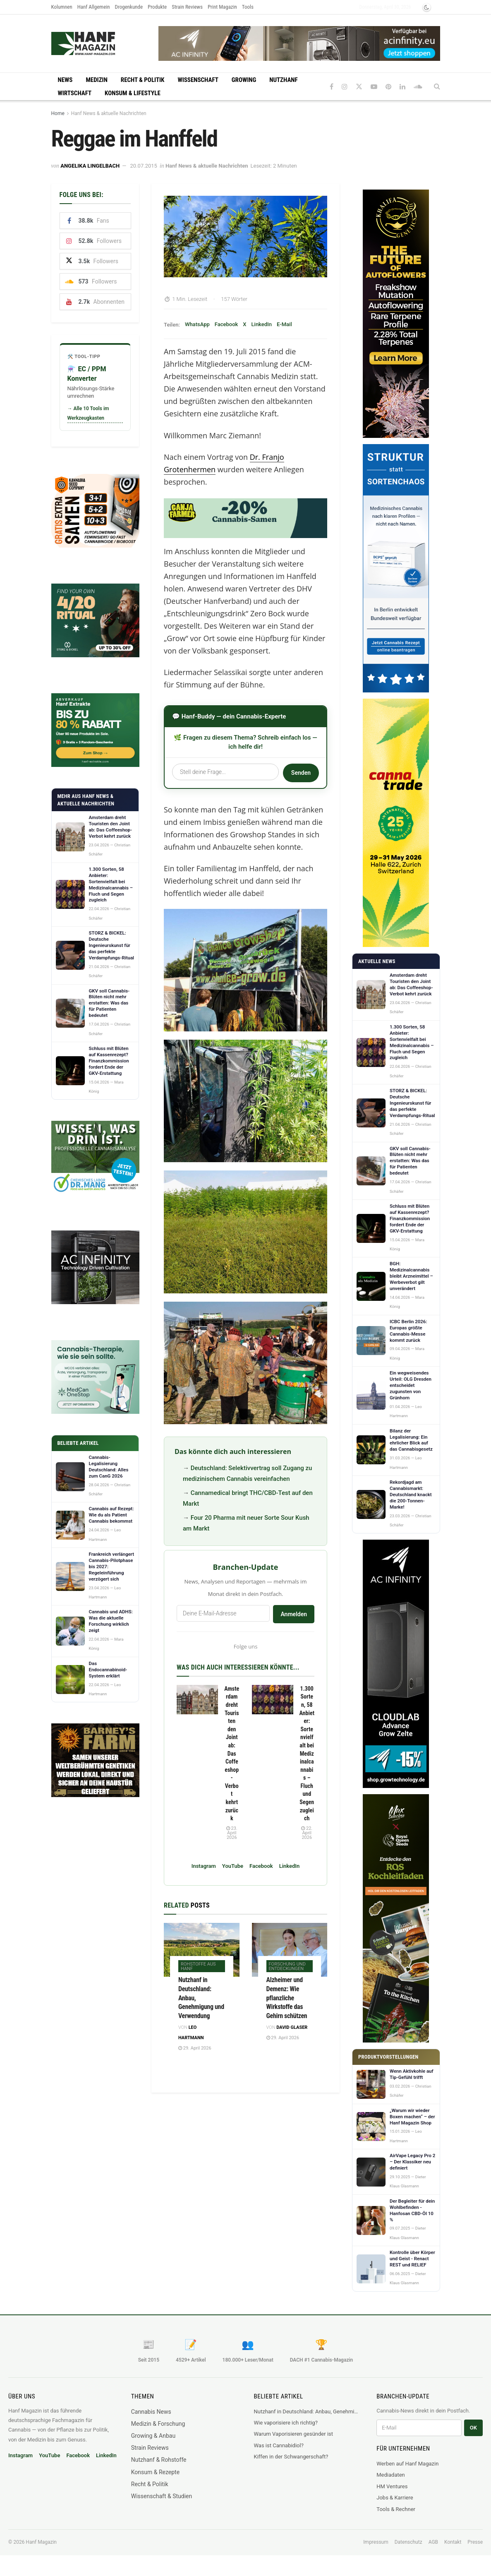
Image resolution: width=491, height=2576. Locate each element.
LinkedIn (261, 324)
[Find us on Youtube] (374, 87)
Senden (301, 772)
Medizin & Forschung (158, 2423)
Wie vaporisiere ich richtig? (286, 2423)
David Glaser (291, 2027)
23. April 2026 (231, 1833)
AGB (433, 2542)
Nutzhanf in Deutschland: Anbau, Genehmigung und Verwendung (307, 2411)
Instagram (204, 1866)
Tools (248, 7)
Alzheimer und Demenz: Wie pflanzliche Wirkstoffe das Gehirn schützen (286, 1997)
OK (473, 2428)
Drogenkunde (129, 7)
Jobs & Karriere (394, 2497)
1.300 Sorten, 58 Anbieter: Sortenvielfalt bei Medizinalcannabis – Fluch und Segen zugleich (306, 1753)
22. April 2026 (306, 1833)
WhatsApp (197, 324)
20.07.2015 (143, 166)
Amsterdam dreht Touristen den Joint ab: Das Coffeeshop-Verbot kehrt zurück (231, 1753)
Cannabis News (151, 2411)
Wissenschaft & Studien (161, 2496)
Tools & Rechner (395, 2509)
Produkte (157, 7)
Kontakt (452, 2542)
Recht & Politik (143, 80)
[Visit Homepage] (99, 43)
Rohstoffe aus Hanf (198, 1966)
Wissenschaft (197, 80)
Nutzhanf (283, 80)
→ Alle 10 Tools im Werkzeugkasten (88, 413)
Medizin (96, 80)
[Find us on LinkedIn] (402, 87)
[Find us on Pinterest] (388, 87)
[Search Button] (437, 86)
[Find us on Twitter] (359, 87)
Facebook (226, 324)
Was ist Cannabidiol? (279, 2445)
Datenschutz (408, 2542)
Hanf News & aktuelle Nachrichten (108, 113)
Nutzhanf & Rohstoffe (159, 2459)
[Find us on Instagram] (344, 87)
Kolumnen (61, 7)
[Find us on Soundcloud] (418, 87)
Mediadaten (390, 2475)
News (65, 80)
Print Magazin (222, 7)
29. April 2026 (194, 2048)
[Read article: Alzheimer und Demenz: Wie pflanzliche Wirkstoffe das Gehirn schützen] (290, 1950)
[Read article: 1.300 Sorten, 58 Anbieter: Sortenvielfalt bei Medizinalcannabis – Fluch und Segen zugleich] (272, 1700)
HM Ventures (391, 2486)
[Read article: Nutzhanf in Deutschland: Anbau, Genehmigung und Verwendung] (202, 1950)
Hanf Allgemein (93, 7)
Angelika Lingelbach (90, 166)
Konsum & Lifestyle (132, 93)
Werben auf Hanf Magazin (407, 2464)
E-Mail (284, 324)
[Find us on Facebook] (331, 87)
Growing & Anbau (153, 2435)
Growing (244, 80)
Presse (475, 2542)
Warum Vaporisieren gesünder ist (293, 2434)
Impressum (375, 2542)
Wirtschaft (75, 93)
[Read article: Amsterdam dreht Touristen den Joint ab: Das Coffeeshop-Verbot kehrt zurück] (197, 1700)
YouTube (232, 1866)
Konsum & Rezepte (155, 2472)
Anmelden (293, 1614)
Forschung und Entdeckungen (287, 1966)
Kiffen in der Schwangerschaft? (291, 2456)
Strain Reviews (187, 7)
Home (58, 113)
